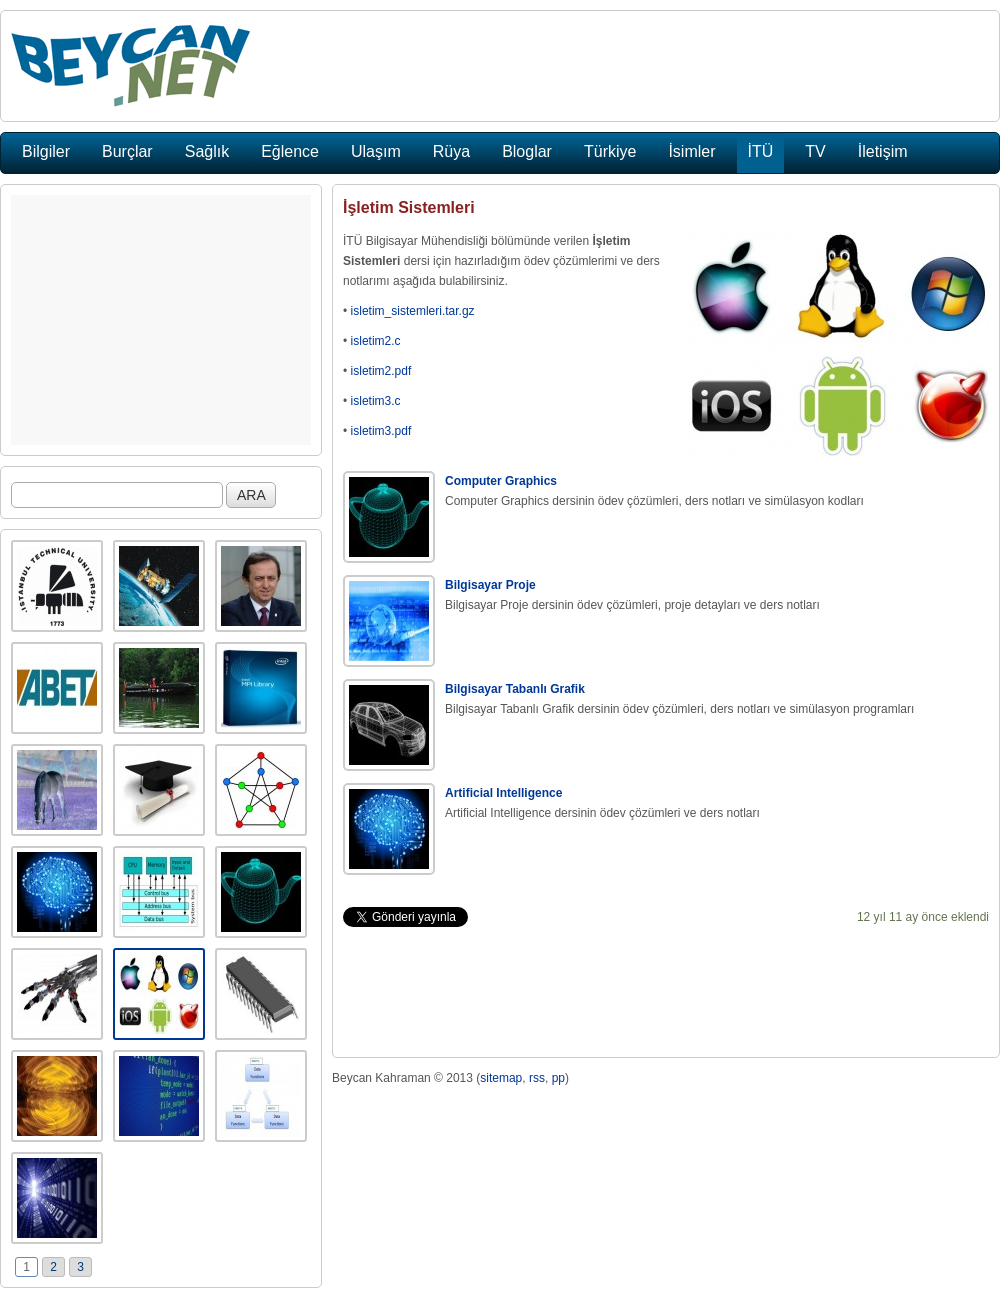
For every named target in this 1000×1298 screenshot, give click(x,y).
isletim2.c (376, 341)
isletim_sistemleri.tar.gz (413, 311)
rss (537, 1078)
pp (558, 1078)
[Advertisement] (161, 320)
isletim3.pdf (381, 431)
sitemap (501, 1078)
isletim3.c (376, 401)
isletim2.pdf (381, 371)
